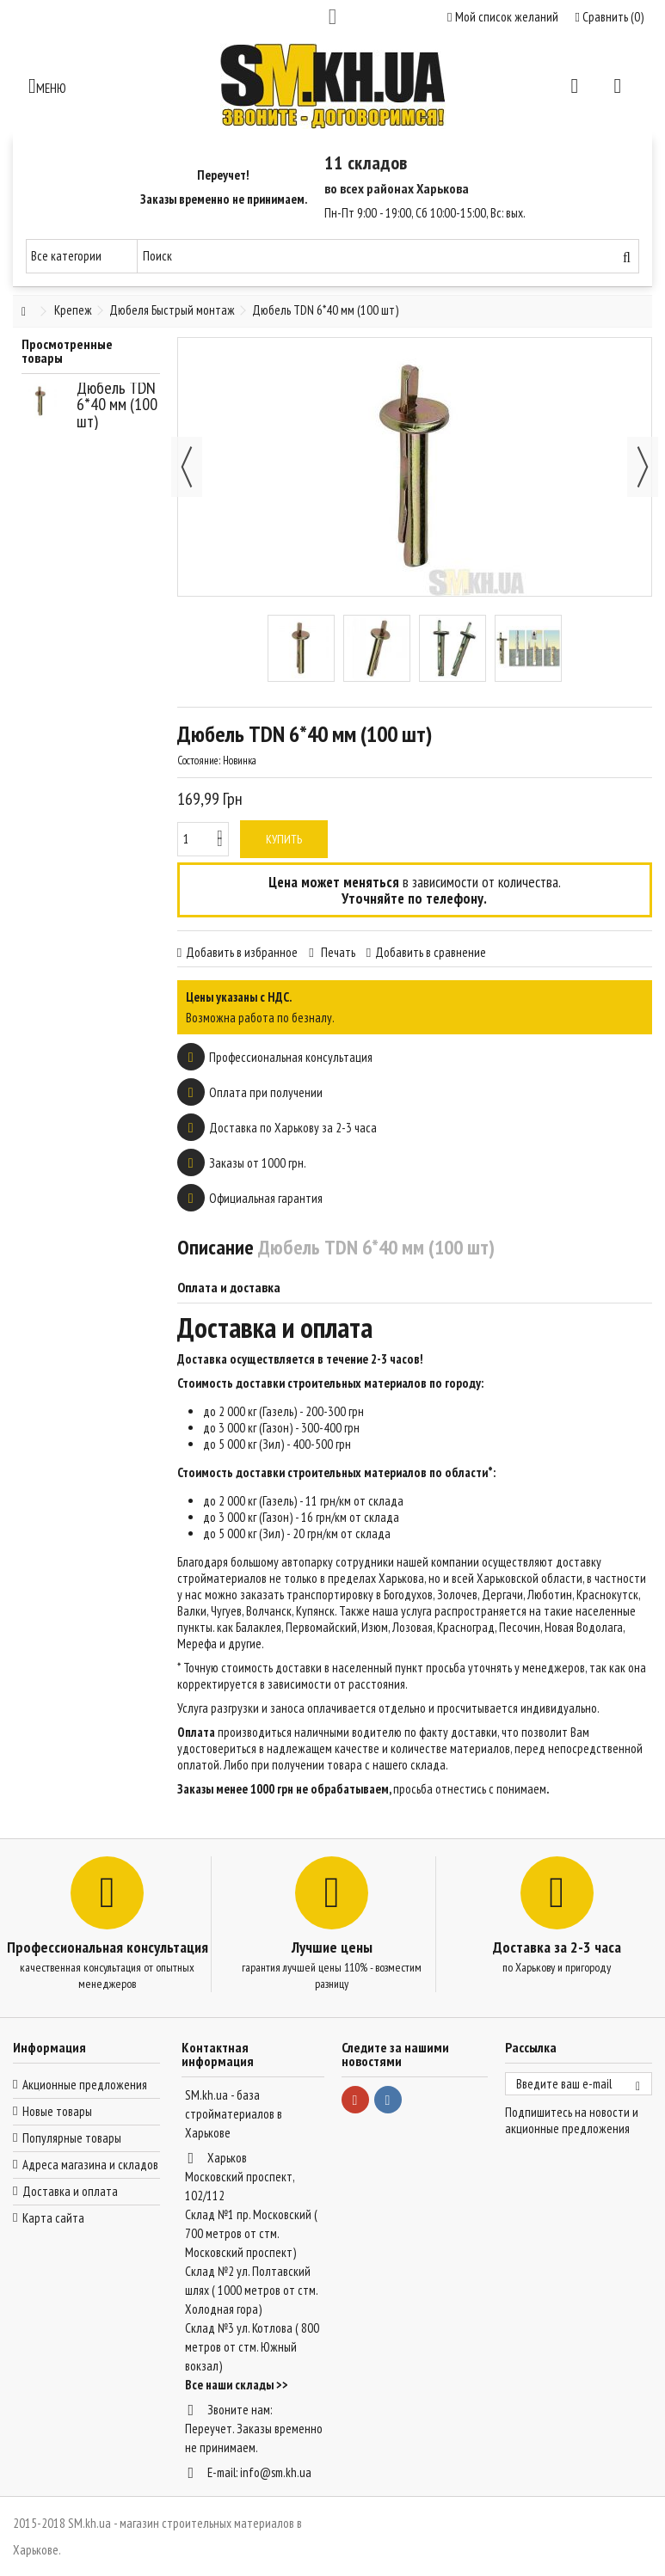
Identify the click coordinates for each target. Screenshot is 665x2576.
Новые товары (57, 2111)
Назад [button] (186, 467)
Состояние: (198, 760)
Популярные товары (71, 2138)
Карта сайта (53, 2218)
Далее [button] (642, 467)
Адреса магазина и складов (90, 2164)
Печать (336, 952)
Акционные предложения (84, 2084)
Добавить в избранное (242, 952)
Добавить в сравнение (430, 952)
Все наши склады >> (236, 2385)
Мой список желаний (502, 17)
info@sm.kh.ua (275, 2472)
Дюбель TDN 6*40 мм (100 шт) (117, 404)
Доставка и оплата (70, 2191)
